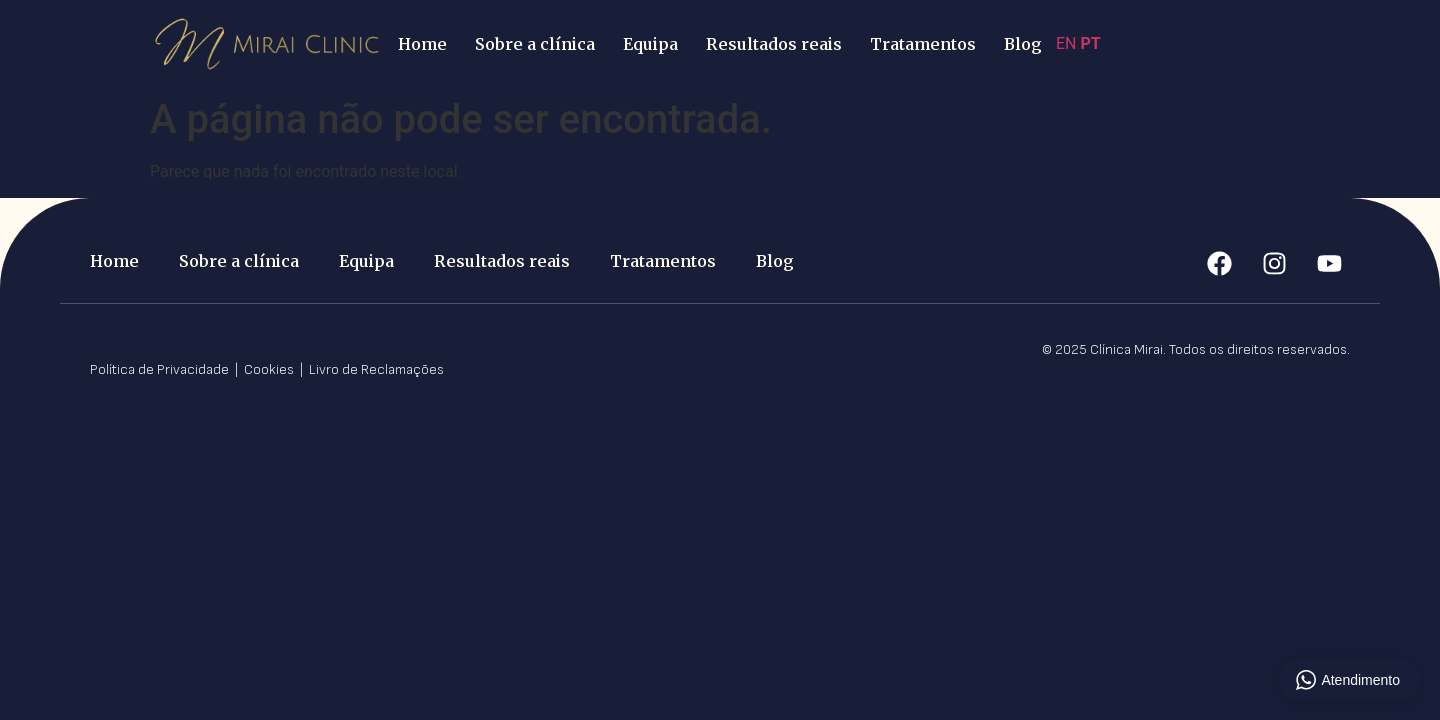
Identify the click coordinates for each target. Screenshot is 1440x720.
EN (1066, 43)
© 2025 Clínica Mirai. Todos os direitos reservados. (1196, 349)
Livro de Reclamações (376, 369)
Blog (1023, 44)
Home (422, 44)
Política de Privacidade (161, 369)
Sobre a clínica (535, 44)
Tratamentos (923, 44)
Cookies (270, 369)
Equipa (650, 44)
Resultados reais (774, 44)
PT (1090, 43)
